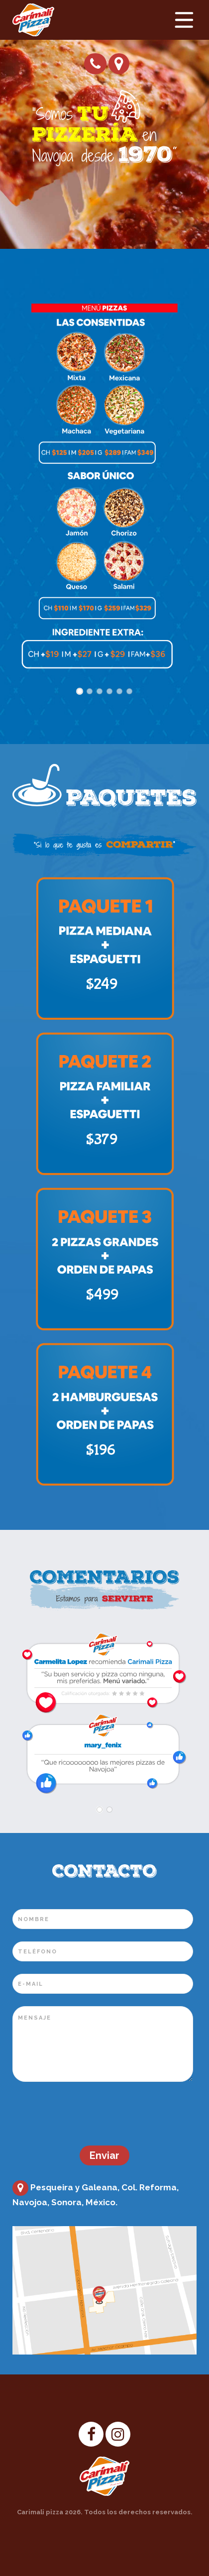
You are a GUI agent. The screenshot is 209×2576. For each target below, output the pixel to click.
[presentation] (88, 2113)
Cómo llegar (118, 63)
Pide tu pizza (95, 64)
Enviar (104, 2155)
